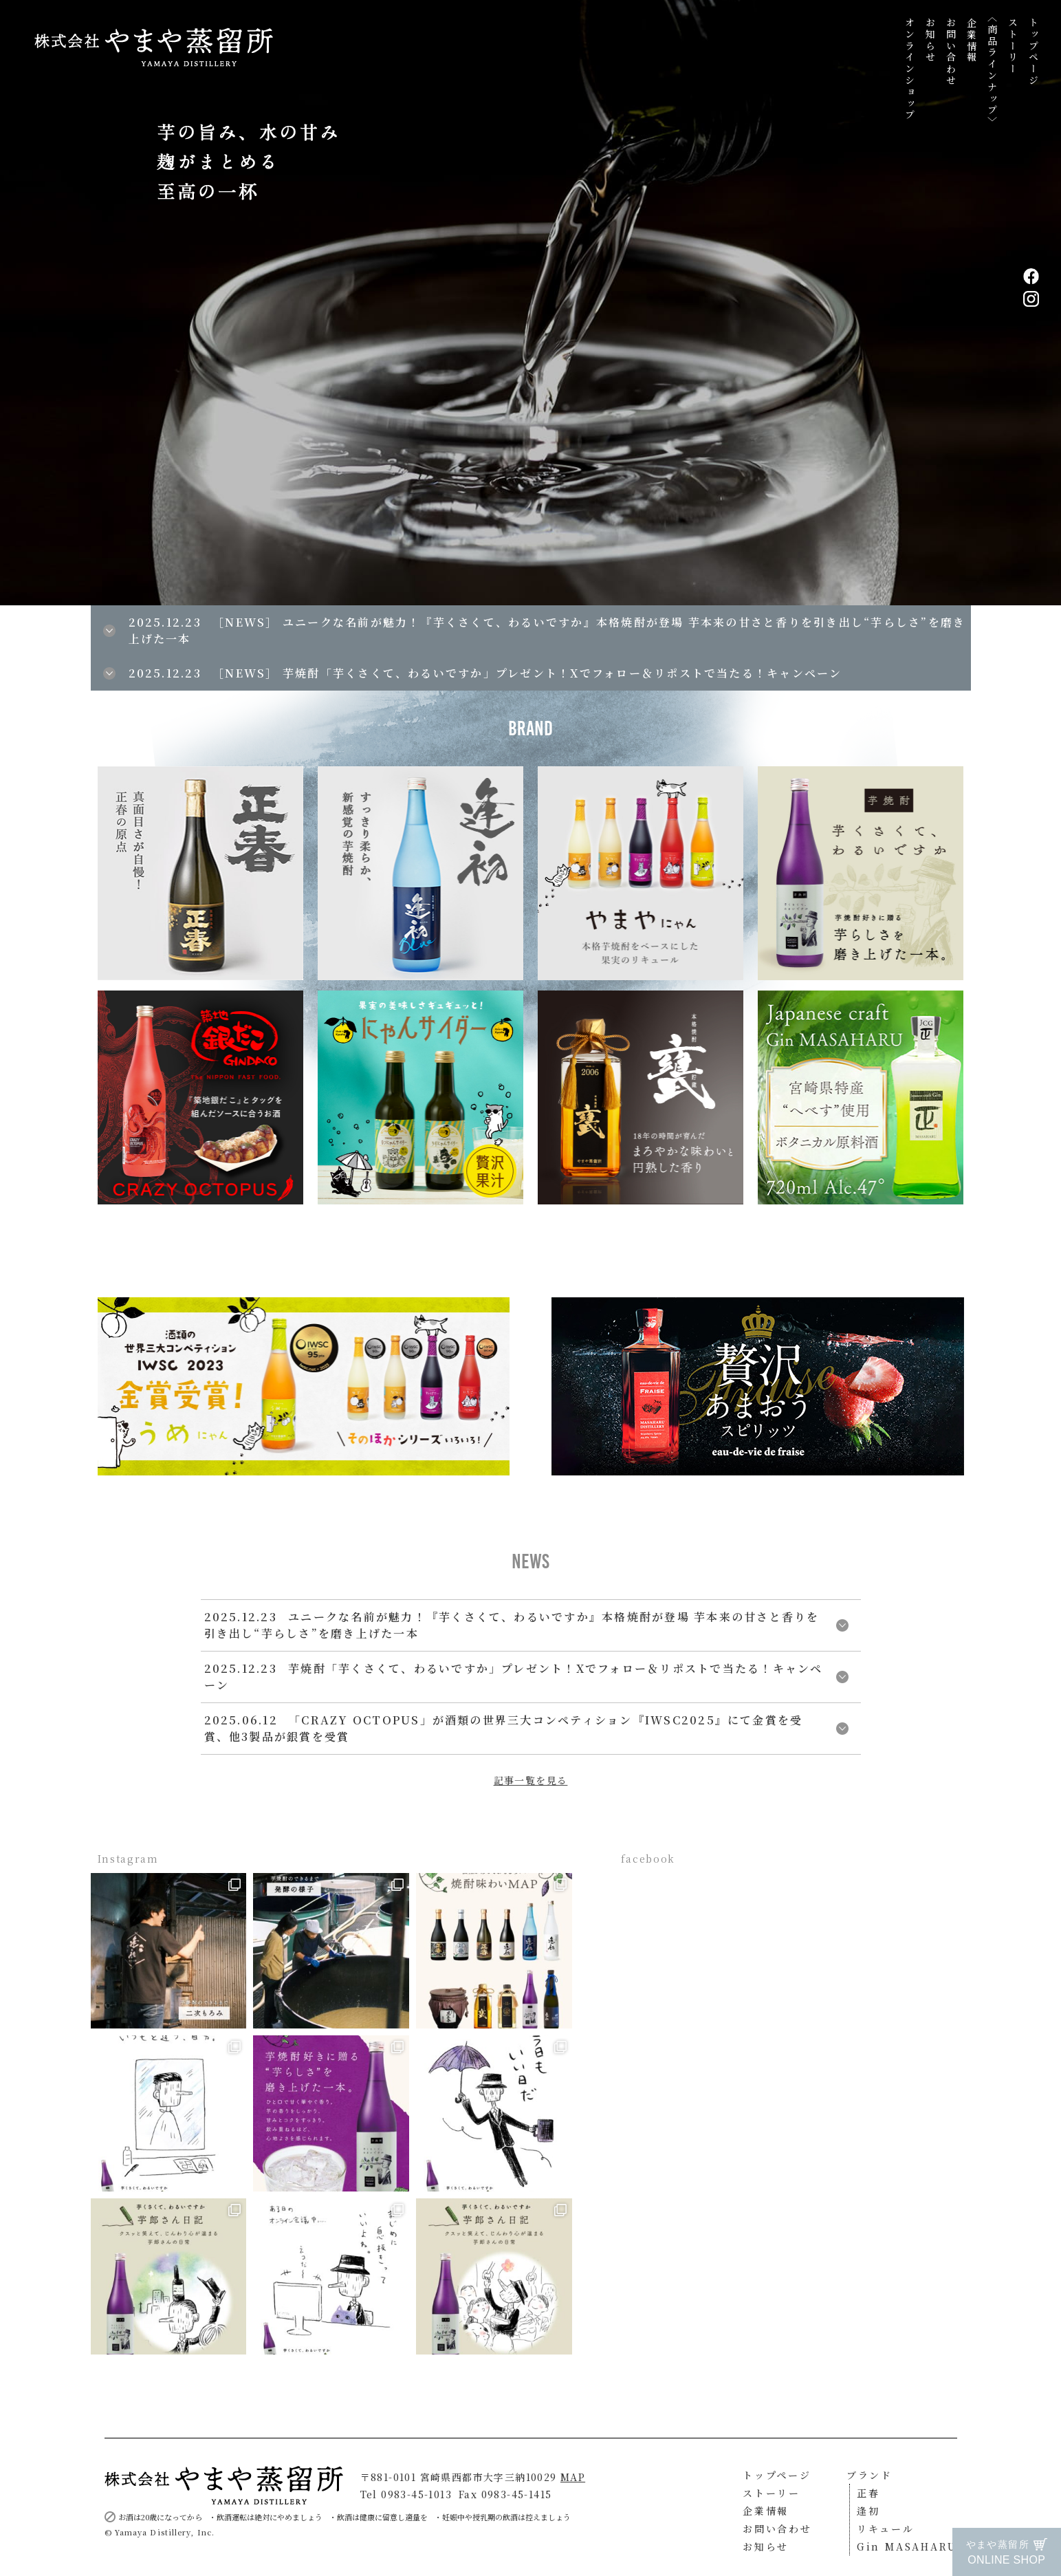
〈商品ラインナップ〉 (992, 70)
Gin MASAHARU (907, 2546)
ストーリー (1013, 46)
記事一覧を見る (531, 1780)
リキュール (886, 2528)
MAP (572, 2477)
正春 (868, 2493)
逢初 (868, 2511)
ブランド (869, 2475)
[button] (796, 302)
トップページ (1033, 52)
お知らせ (930, 40)
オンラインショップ (910, 69)
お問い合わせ (951, 52)
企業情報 (971, 40)
